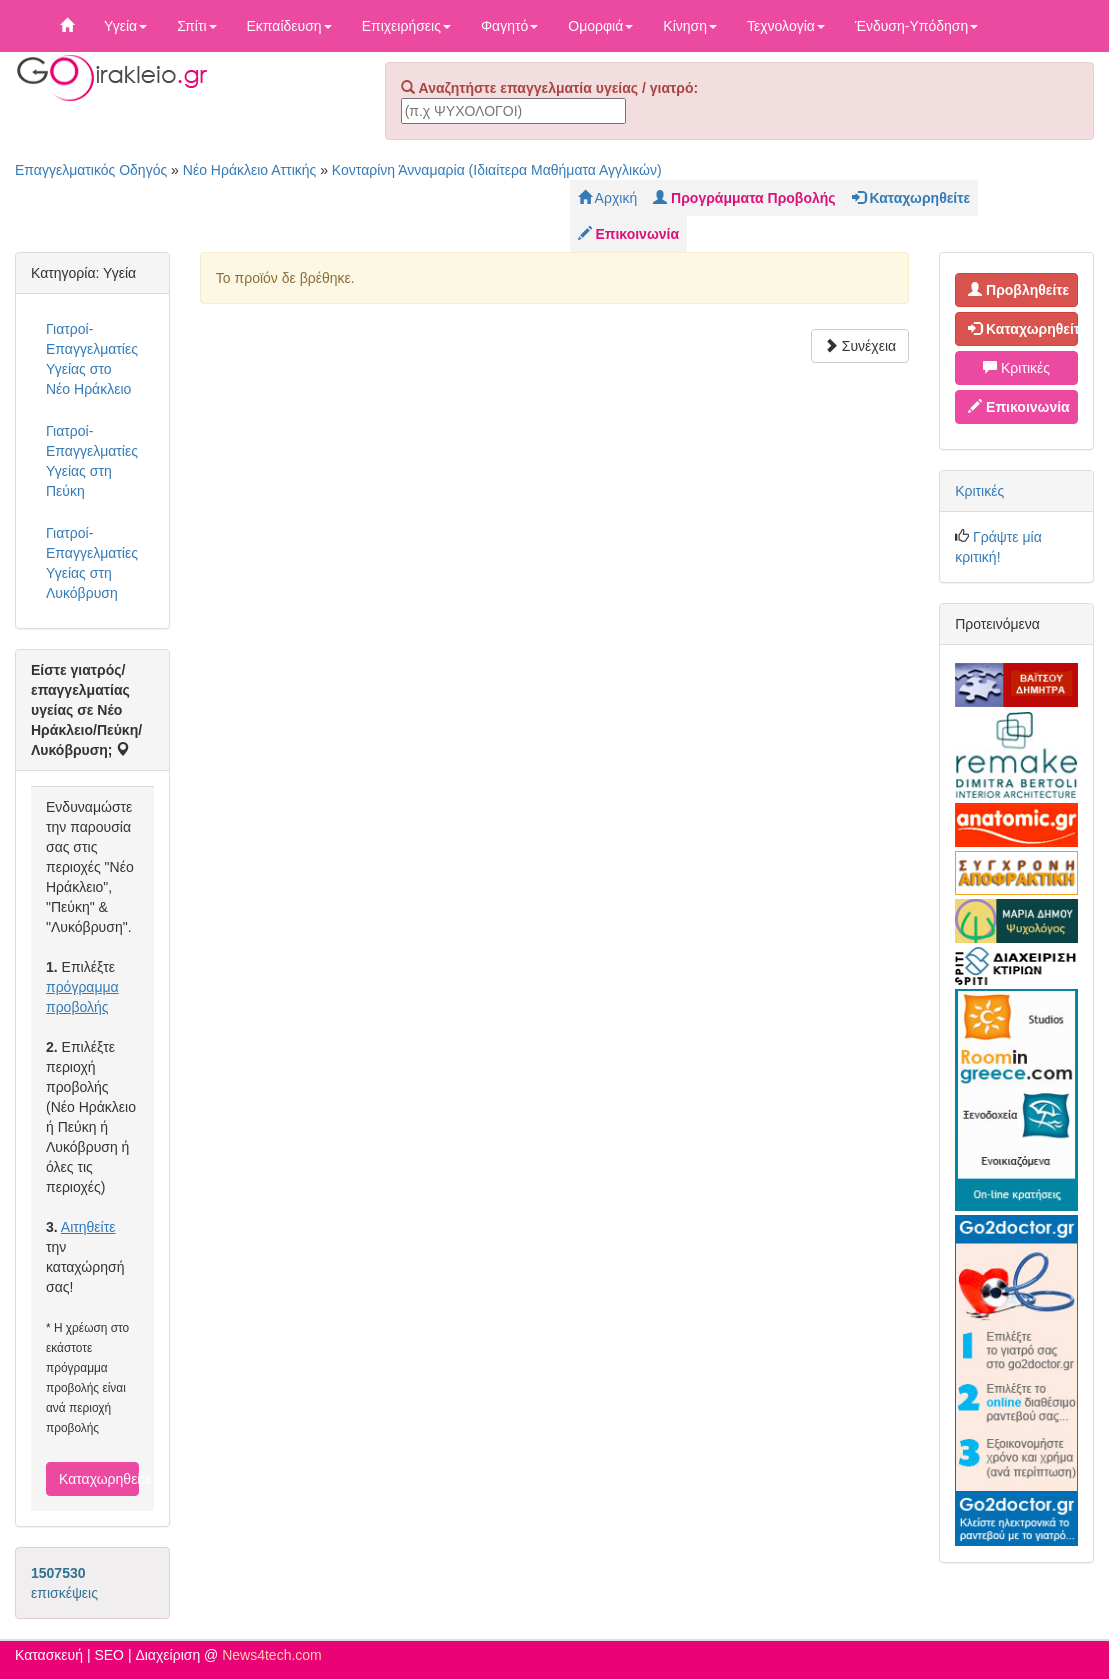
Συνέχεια (860, 346)
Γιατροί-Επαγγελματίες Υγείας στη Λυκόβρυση (92, 563)
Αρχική (608, 198)
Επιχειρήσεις (406, 26)
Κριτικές (1016, 368)
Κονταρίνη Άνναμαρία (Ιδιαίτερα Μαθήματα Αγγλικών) (497, 170)
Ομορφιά (600, 26)
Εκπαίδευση (289, 26)
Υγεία (125, 26)
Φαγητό (509, 26)
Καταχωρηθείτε (99, 1479)
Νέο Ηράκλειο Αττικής (250, 170)
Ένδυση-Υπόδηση (916, 26)
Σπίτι (196, 26)
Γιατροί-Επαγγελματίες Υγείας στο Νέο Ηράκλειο (92, 359)
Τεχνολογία (786, 26)
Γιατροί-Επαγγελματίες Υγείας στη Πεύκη (92, 461)
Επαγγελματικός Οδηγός (91, 170)
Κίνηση (690, 26)
